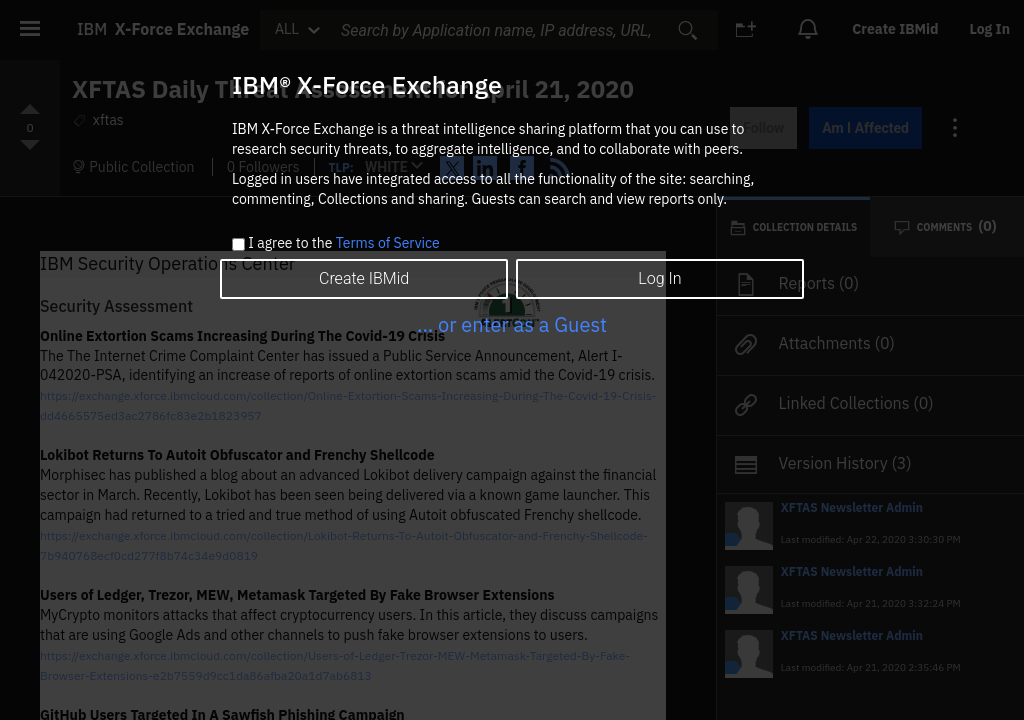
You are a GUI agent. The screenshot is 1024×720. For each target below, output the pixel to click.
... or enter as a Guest (512, 324)
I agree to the (343, 244)
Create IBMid (364, 278)
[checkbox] (238, 244)
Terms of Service (388, 243)
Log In (659, 278)
